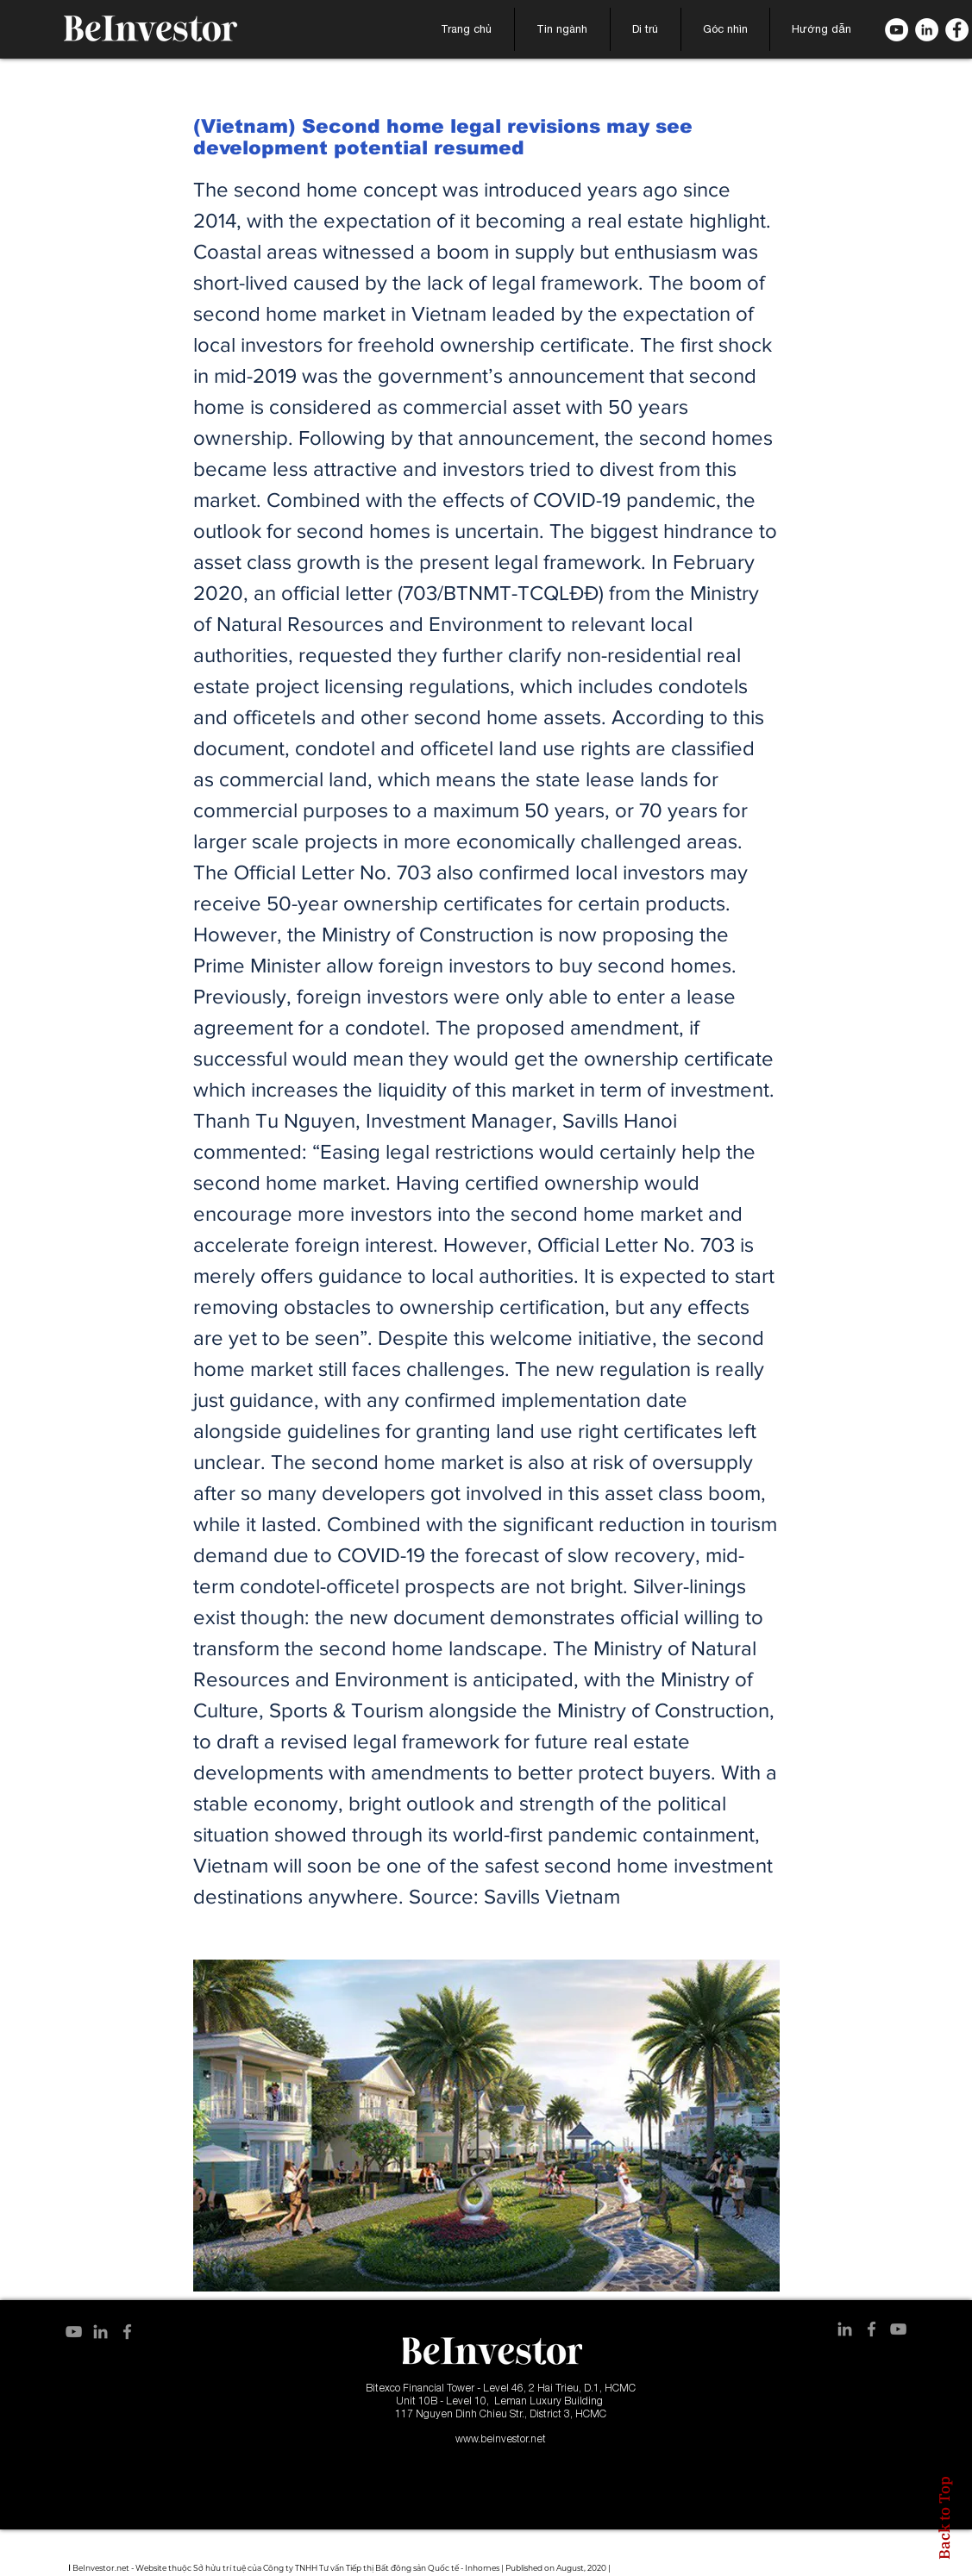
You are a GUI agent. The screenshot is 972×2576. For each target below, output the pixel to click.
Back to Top (944, 2518)
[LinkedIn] (926, 29)
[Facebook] (957, 29)
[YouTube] (74, 2332)
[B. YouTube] (896, 29)
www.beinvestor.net (500, 2438)
